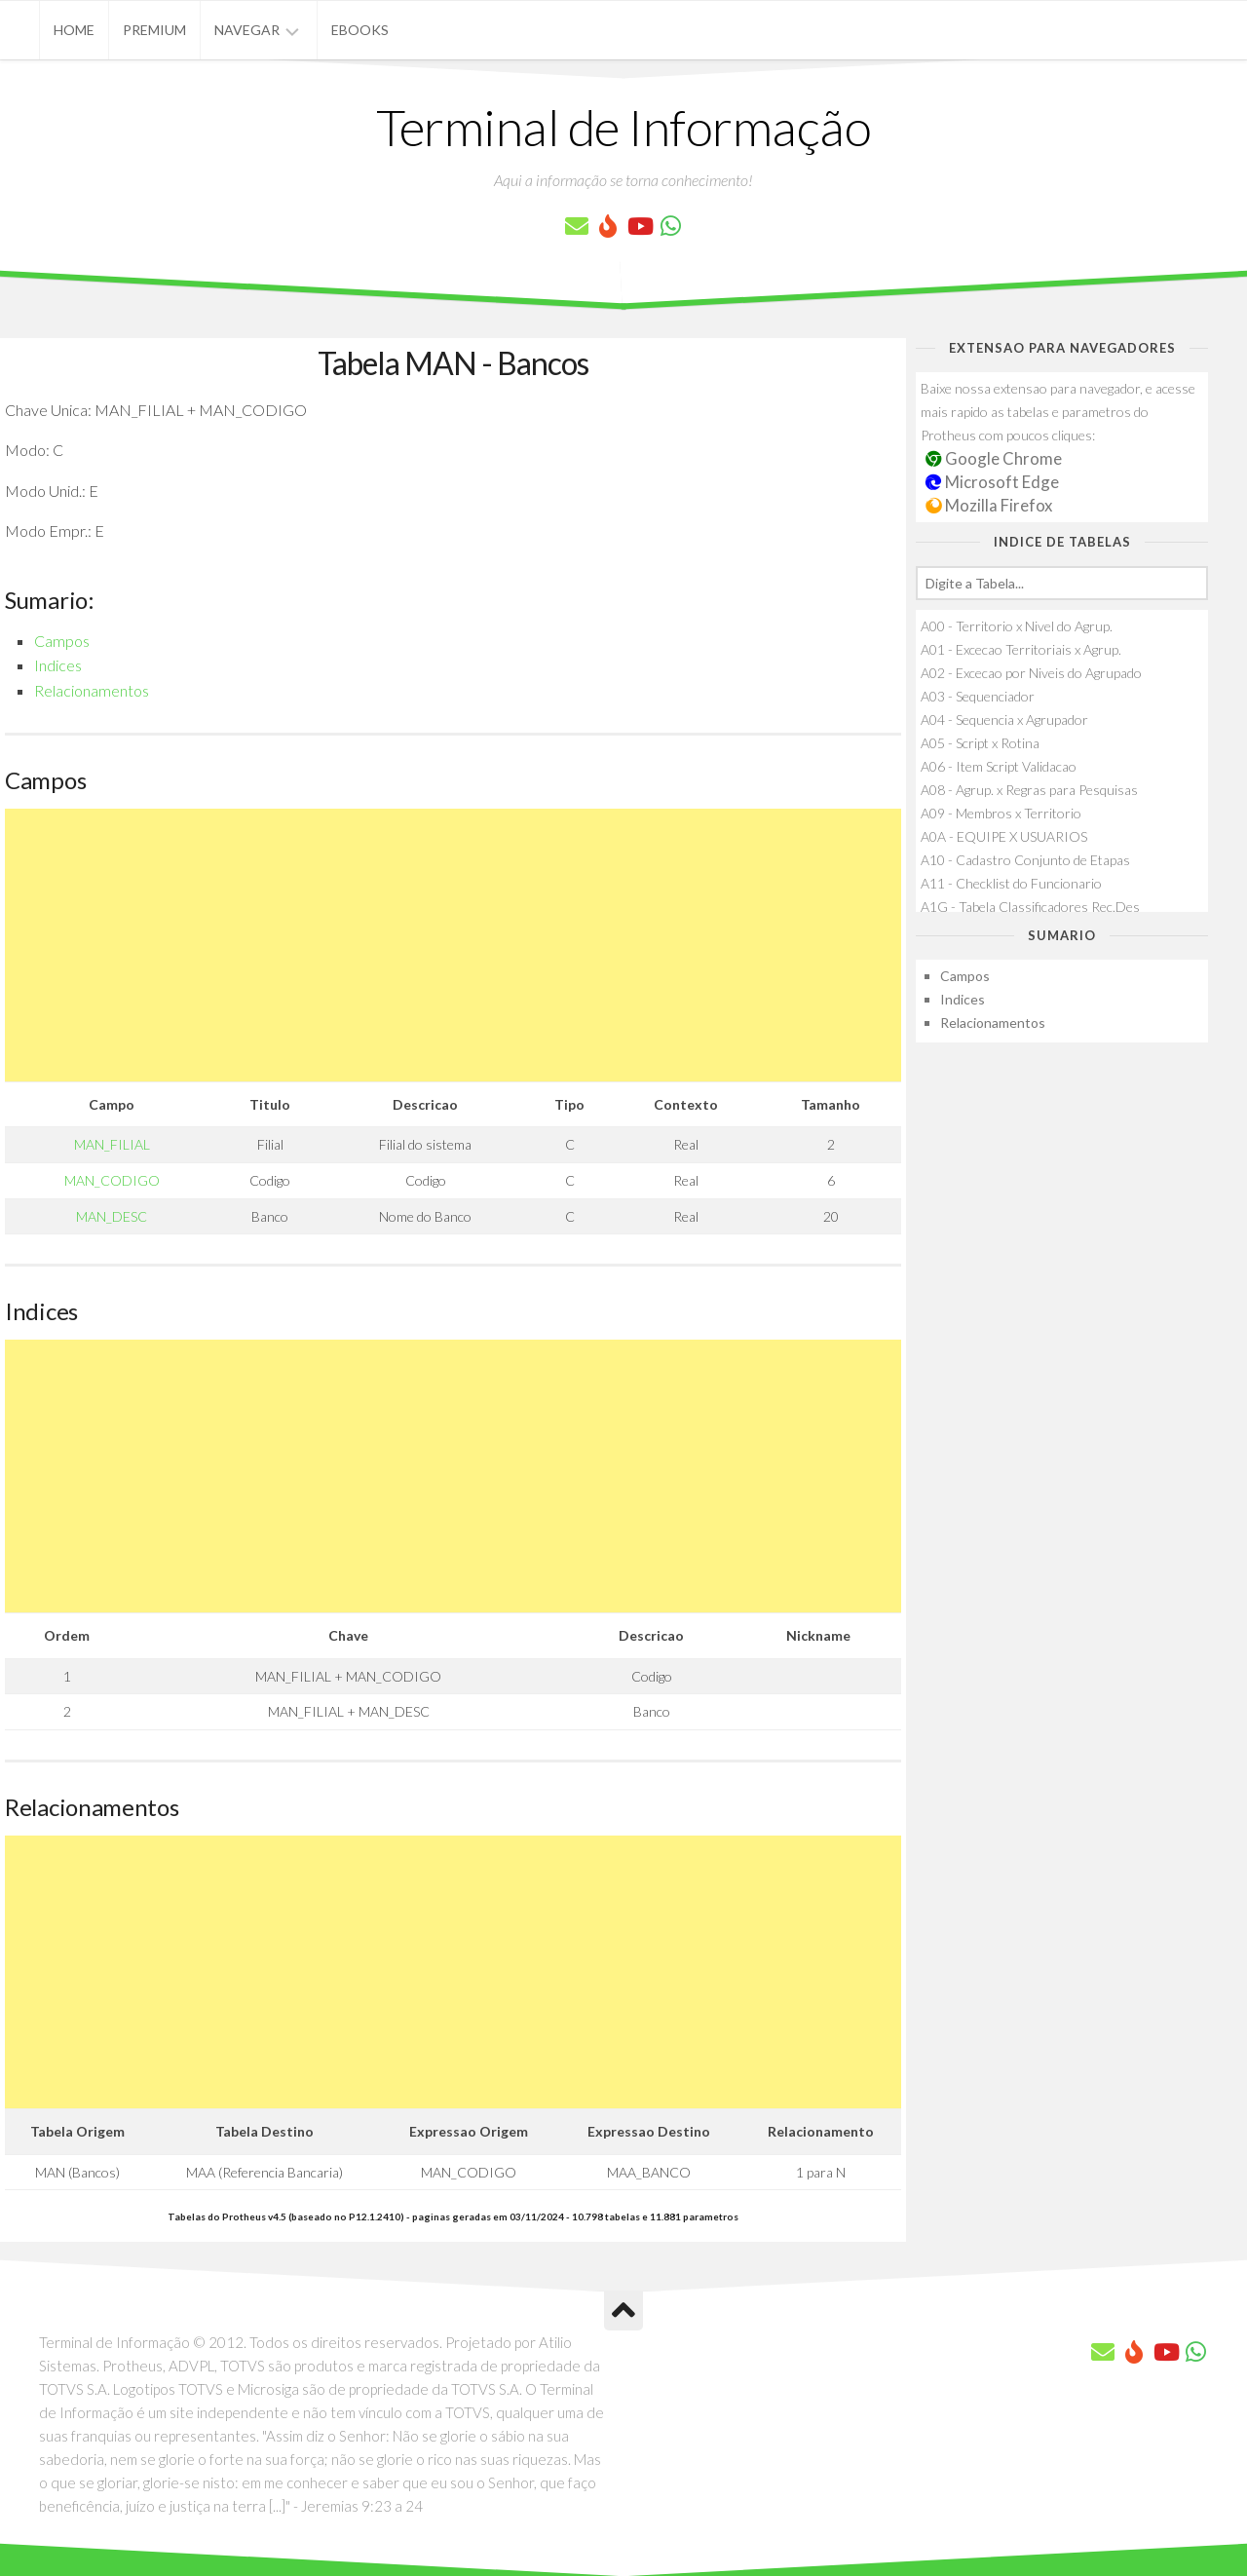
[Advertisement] (453, 945)
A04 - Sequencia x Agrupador (1004, 719)
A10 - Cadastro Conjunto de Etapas (1025, 860)
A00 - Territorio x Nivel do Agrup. (1017, 626)
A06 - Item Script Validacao (999, 766)
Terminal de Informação (623, 126)
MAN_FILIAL (112, 1144)
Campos (62, 640)
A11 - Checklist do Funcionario (1011, 883)
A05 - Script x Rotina (980, 743)
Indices (58, 665)
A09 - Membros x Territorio (1001, 813)
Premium (154, 29)
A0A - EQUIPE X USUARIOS (1004, 836)
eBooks (360, 29)
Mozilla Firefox (989, 505)
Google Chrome (994, 458)
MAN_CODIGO (112, 1180)
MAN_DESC (111, 1216)
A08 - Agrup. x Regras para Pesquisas (1029, 789)
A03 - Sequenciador (978, 696)
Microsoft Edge (992, 482)
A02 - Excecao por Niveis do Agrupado (1031, 672)
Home (74, 29)
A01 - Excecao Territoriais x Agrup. (1021, 649)
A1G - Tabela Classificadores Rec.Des (1030, 906)
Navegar (247, 29)
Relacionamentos (91, 690)
